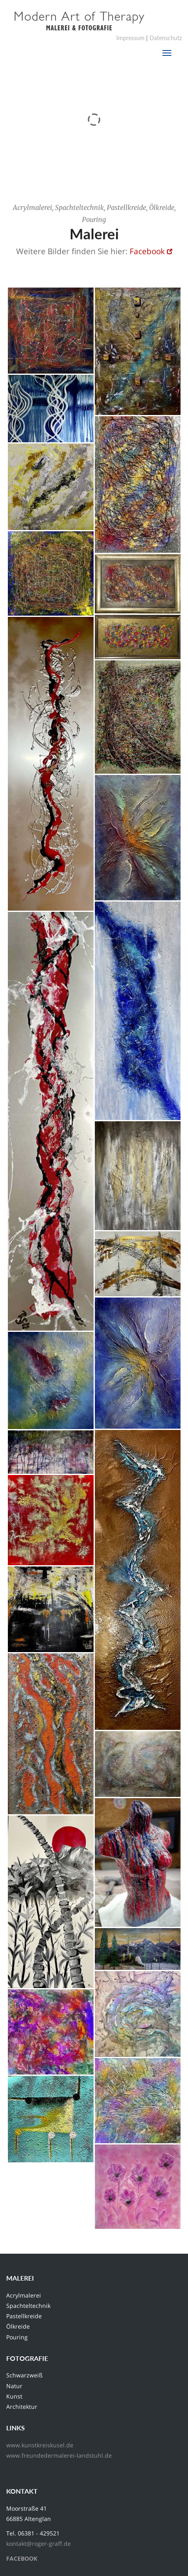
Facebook (147, 252)
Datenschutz (165, 37)
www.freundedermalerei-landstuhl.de (59, 2455)
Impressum (130, 37)
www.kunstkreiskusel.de (39, 2445)
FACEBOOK (21, 2558)
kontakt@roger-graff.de (38, 2543)
